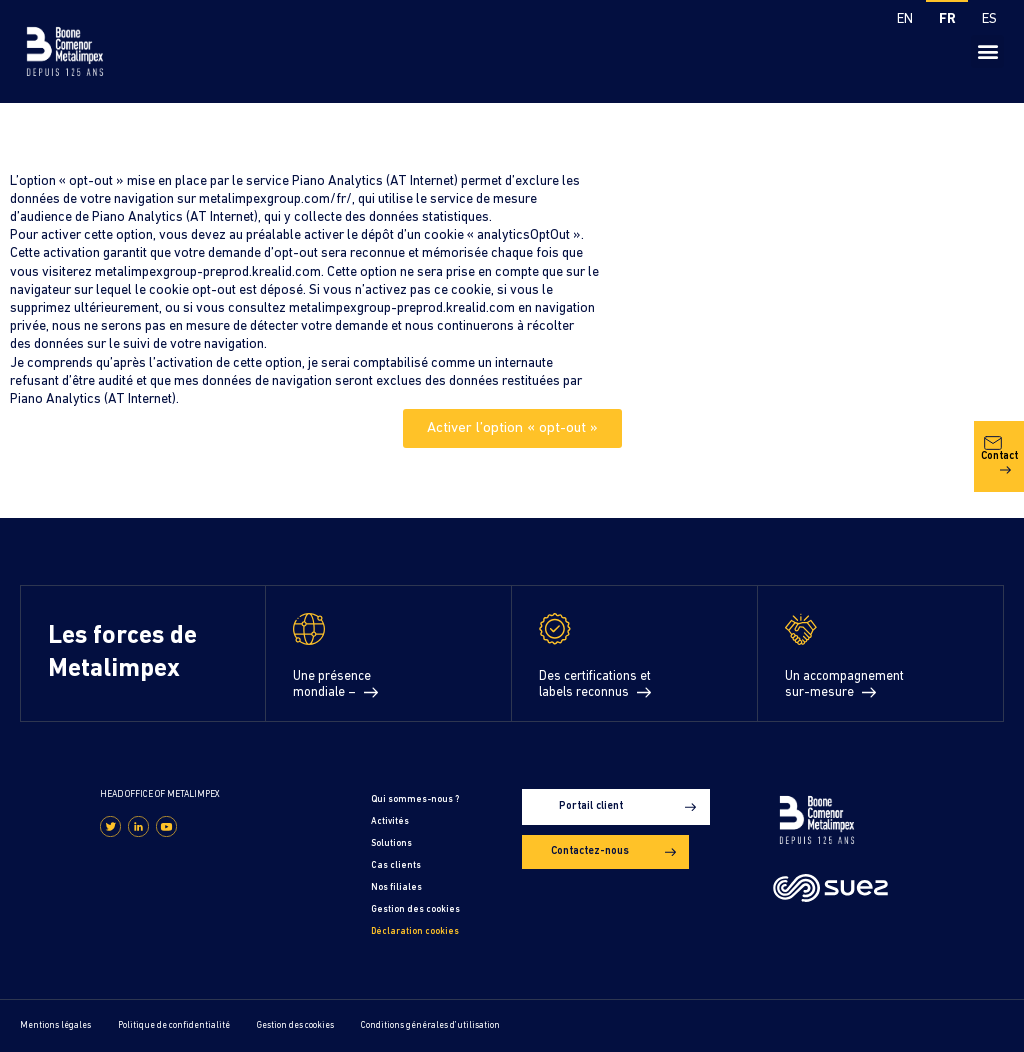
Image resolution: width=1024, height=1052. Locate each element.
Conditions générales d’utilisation (430, 1025)
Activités (390, 821)
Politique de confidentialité (174, 1025)
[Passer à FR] (947, 21)
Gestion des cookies (415, 909)
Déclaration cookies (415, 931)
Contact (999, 455)
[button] (987, 51)
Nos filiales (396, 887)
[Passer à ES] (989, 21)
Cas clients (396, 865)
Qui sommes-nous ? (415, 799)
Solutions (391, 843)
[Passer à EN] (905, 21)
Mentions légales (55, 1025)
